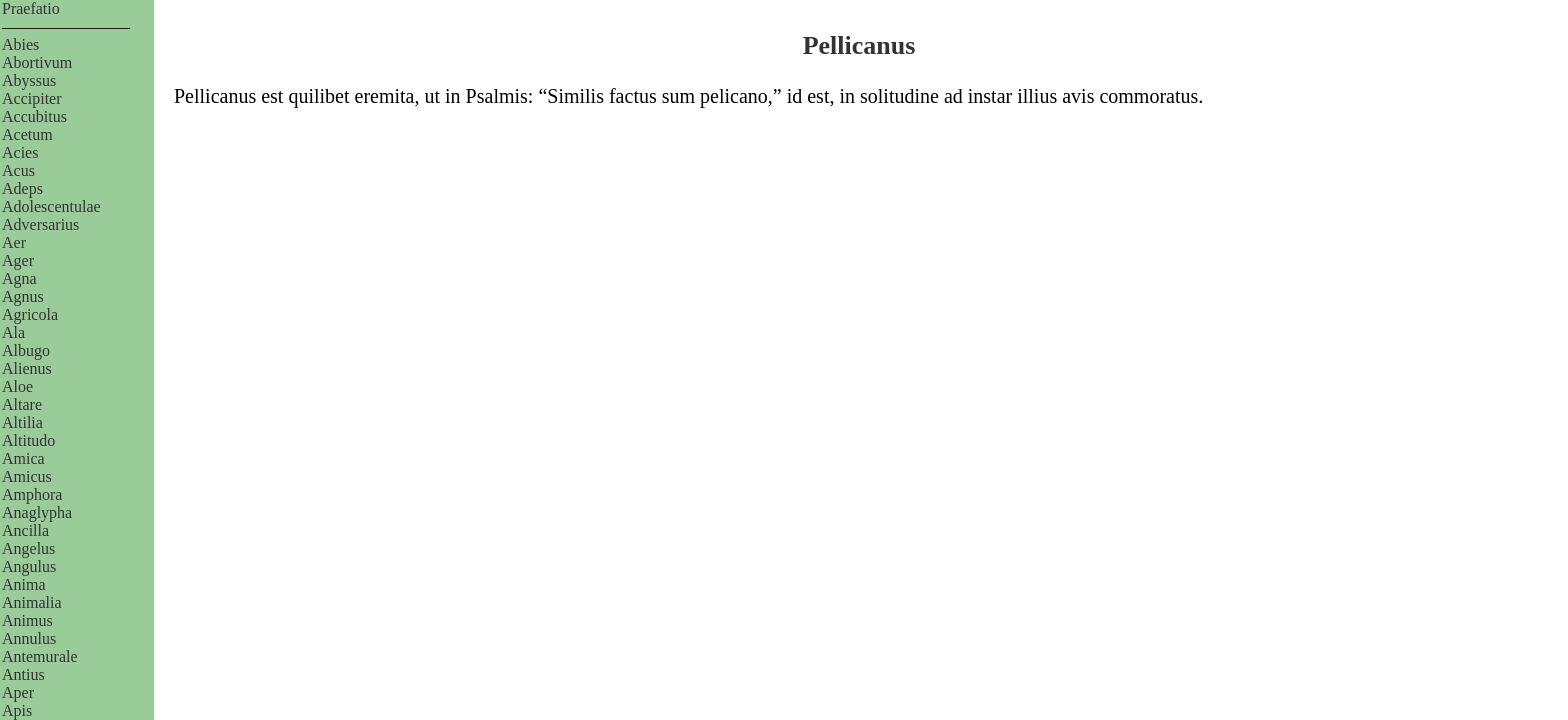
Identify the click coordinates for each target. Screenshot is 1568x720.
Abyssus (29, 80)
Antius (23, 674)
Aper (18, 692)
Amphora (32, 494)
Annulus (29, 638)
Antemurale (40, 656)
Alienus (27, 368)
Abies (20, 44)
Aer (14, 242)
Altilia (22, 422)
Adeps (22, 188)
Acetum (27, 134)
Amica (23, 458)
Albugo (26, 350)
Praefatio (31, 8)
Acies (20, 152)
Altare (22, 404)
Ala (13, 332)
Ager (18, 260)
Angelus (28, 548)
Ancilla (25, 530)
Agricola (30, 314)
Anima (24, 584)
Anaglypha (37, 512)
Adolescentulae (51, 206)
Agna (19, 278)
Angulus (29, 566)
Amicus (27, 476)
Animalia (32, 602)
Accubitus (34, 116)
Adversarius (40, 224)
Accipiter (32, 98)
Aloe (17, 386)
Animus (27, 620)
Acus (18, 170)
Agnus (23, 296)
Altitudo (28, 440)
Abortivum (37, 62)
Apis (17, 710)
